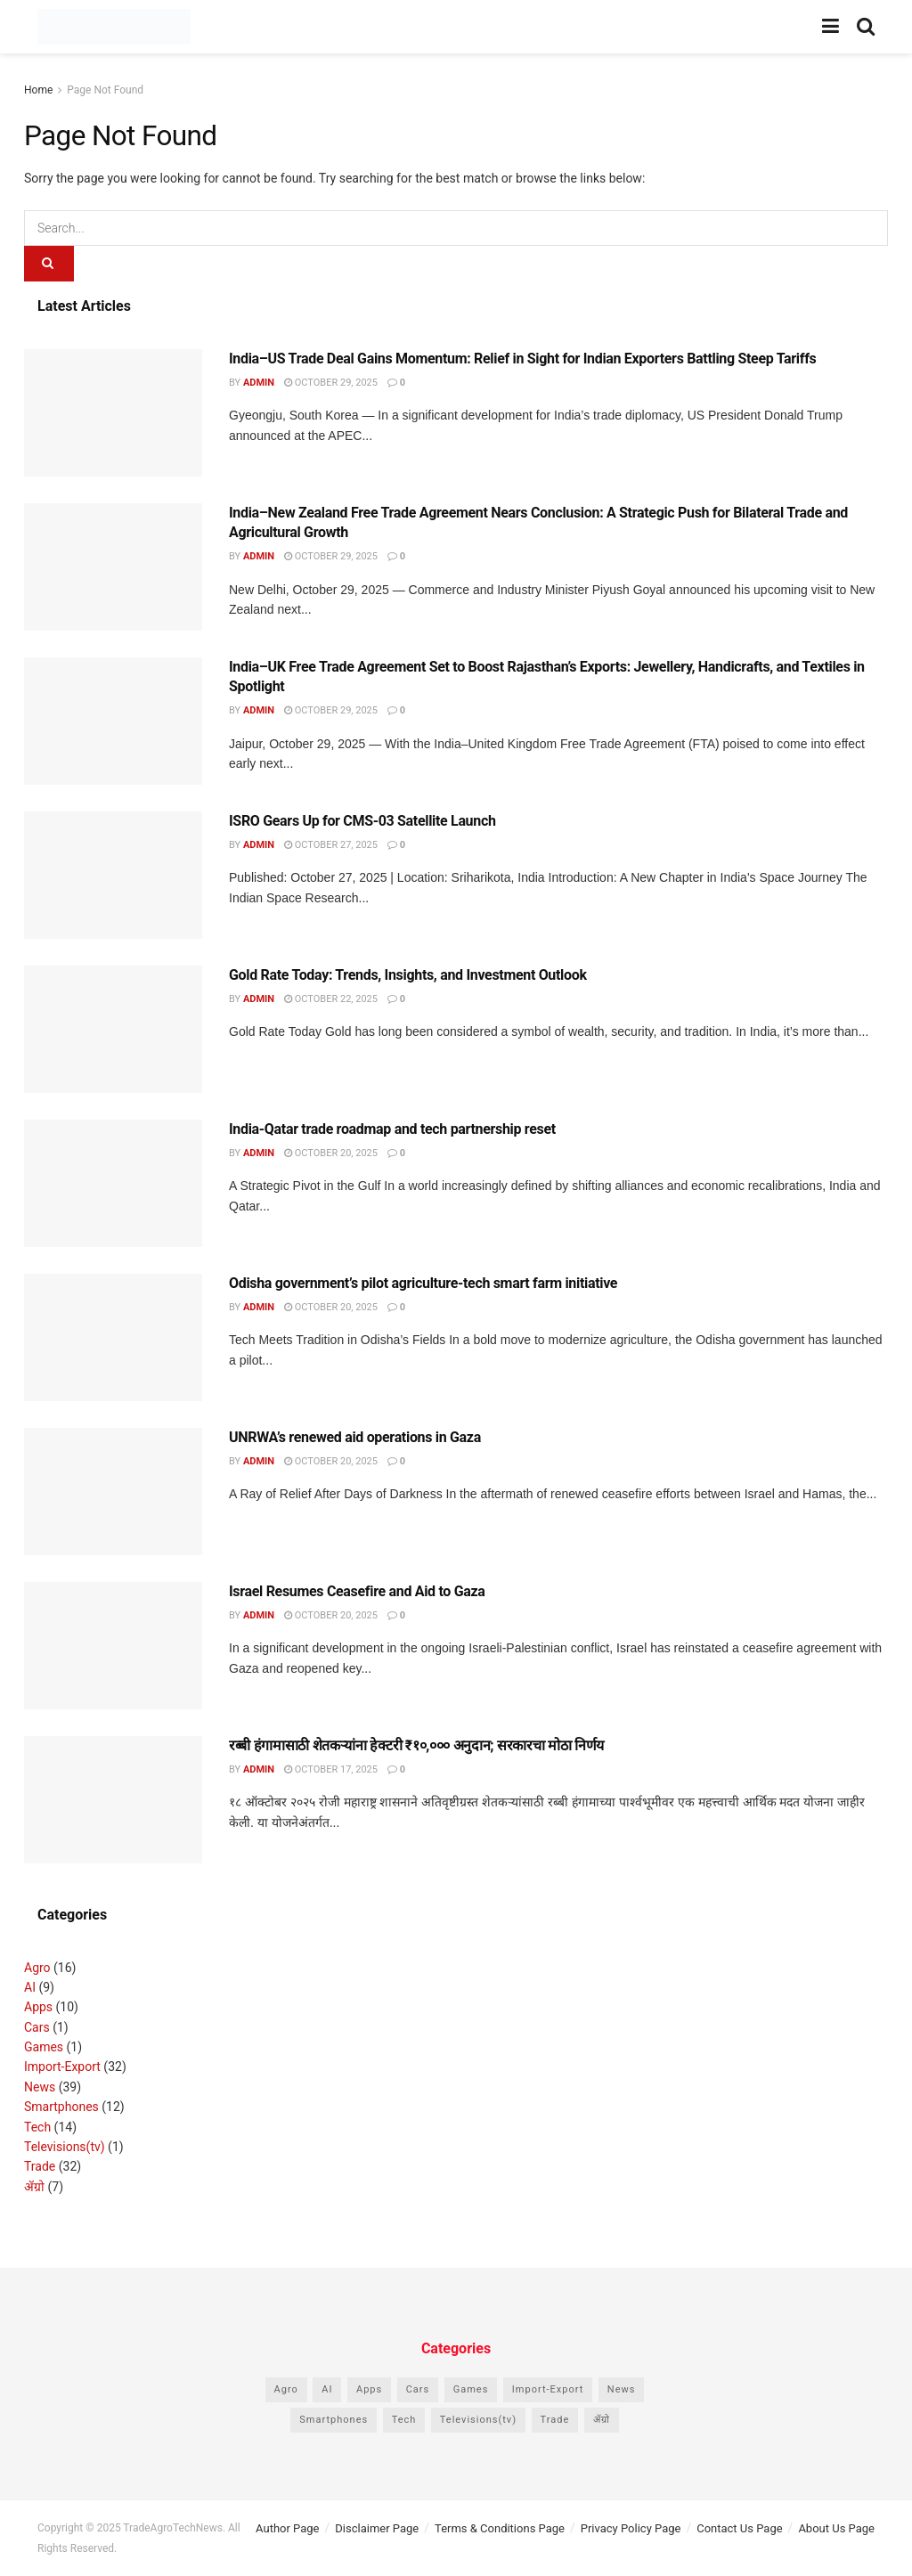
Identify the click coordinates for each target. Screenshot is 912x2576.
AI (30, 1987)
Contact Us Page (739, 2528)
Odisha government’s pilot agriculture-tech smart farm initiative (423, 1283)
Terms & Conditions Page (500, 2528)
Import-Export (62, 2066)
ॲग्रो (34, 2187)
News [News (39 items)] (621, 2389)
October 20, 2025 (331, 1153)
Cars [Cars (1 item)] (418, 2389)
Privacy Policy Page (631, 2528)
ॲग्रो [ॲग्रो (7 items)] (601, 2419)
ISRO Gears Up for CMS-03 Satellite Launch (362, 820)
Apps (38, 2007)
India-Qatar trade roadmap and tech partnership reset (392, 1129)
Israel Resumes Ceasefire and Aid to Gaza (357, 1591)
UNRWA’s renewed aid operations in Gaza (355, 1437)
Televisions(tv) (64, 2147)
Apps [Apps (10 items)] (369, 2389)
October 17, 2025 (331, 1769)
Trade (39, 2166)
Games (43, 2047)
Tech (37, 2127)
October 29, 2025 (331, 382)
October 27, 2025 (331, 845)
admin (258, 382)
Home (38, 90)
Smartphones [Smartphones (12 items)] (333, 2419)
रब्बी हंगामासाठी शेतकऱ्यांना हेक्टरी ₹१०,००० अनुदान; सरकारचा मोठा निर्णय (416, 1745)
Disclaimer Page (377, 2528)
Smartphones (61, 2106)
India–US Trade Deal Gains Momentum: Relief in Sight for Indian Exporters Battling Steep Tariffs (522, 358)
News (39, 2087)
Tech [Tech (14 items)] (404, 2419)
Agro (37, 1968)
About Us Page (836, 2528)
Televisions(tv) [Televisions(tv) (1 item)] (478, 2419)
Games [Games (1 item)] (471, 2389)
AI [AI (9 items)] (327, 2389)
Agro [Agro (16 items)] (286, 2389)
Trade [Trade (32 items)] (555, 2419)
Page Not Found (105, 90)
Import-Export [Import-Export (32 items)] (547, 2389)
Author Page (287, 2528)
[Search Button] (49, 263)
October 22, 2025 (331, 999)
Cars (37, 2027)
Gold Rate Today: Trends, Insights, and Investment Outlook (408, 974)
